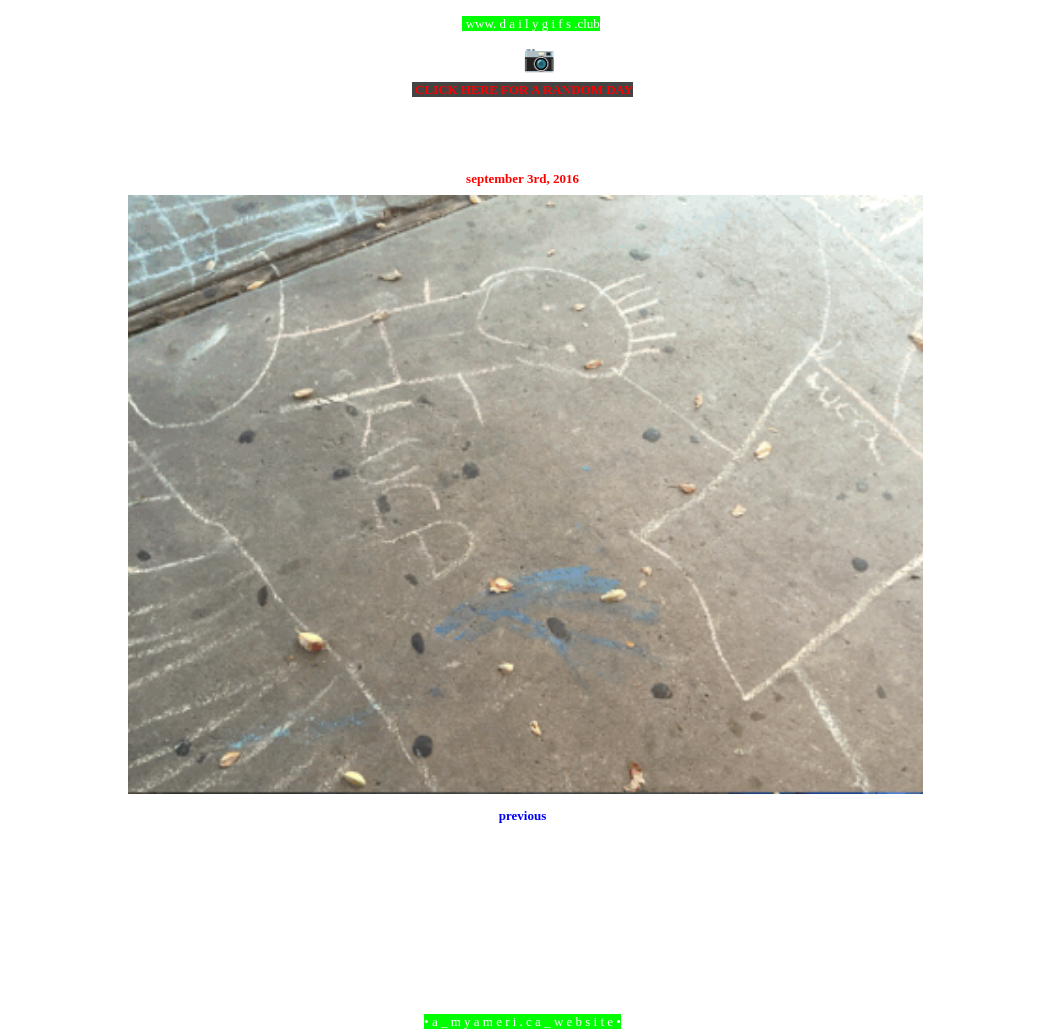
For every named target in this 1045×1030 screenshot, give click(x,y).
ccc (522, 23)
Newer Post (153, 912)
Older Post (894, 912)
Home (525, 912)
